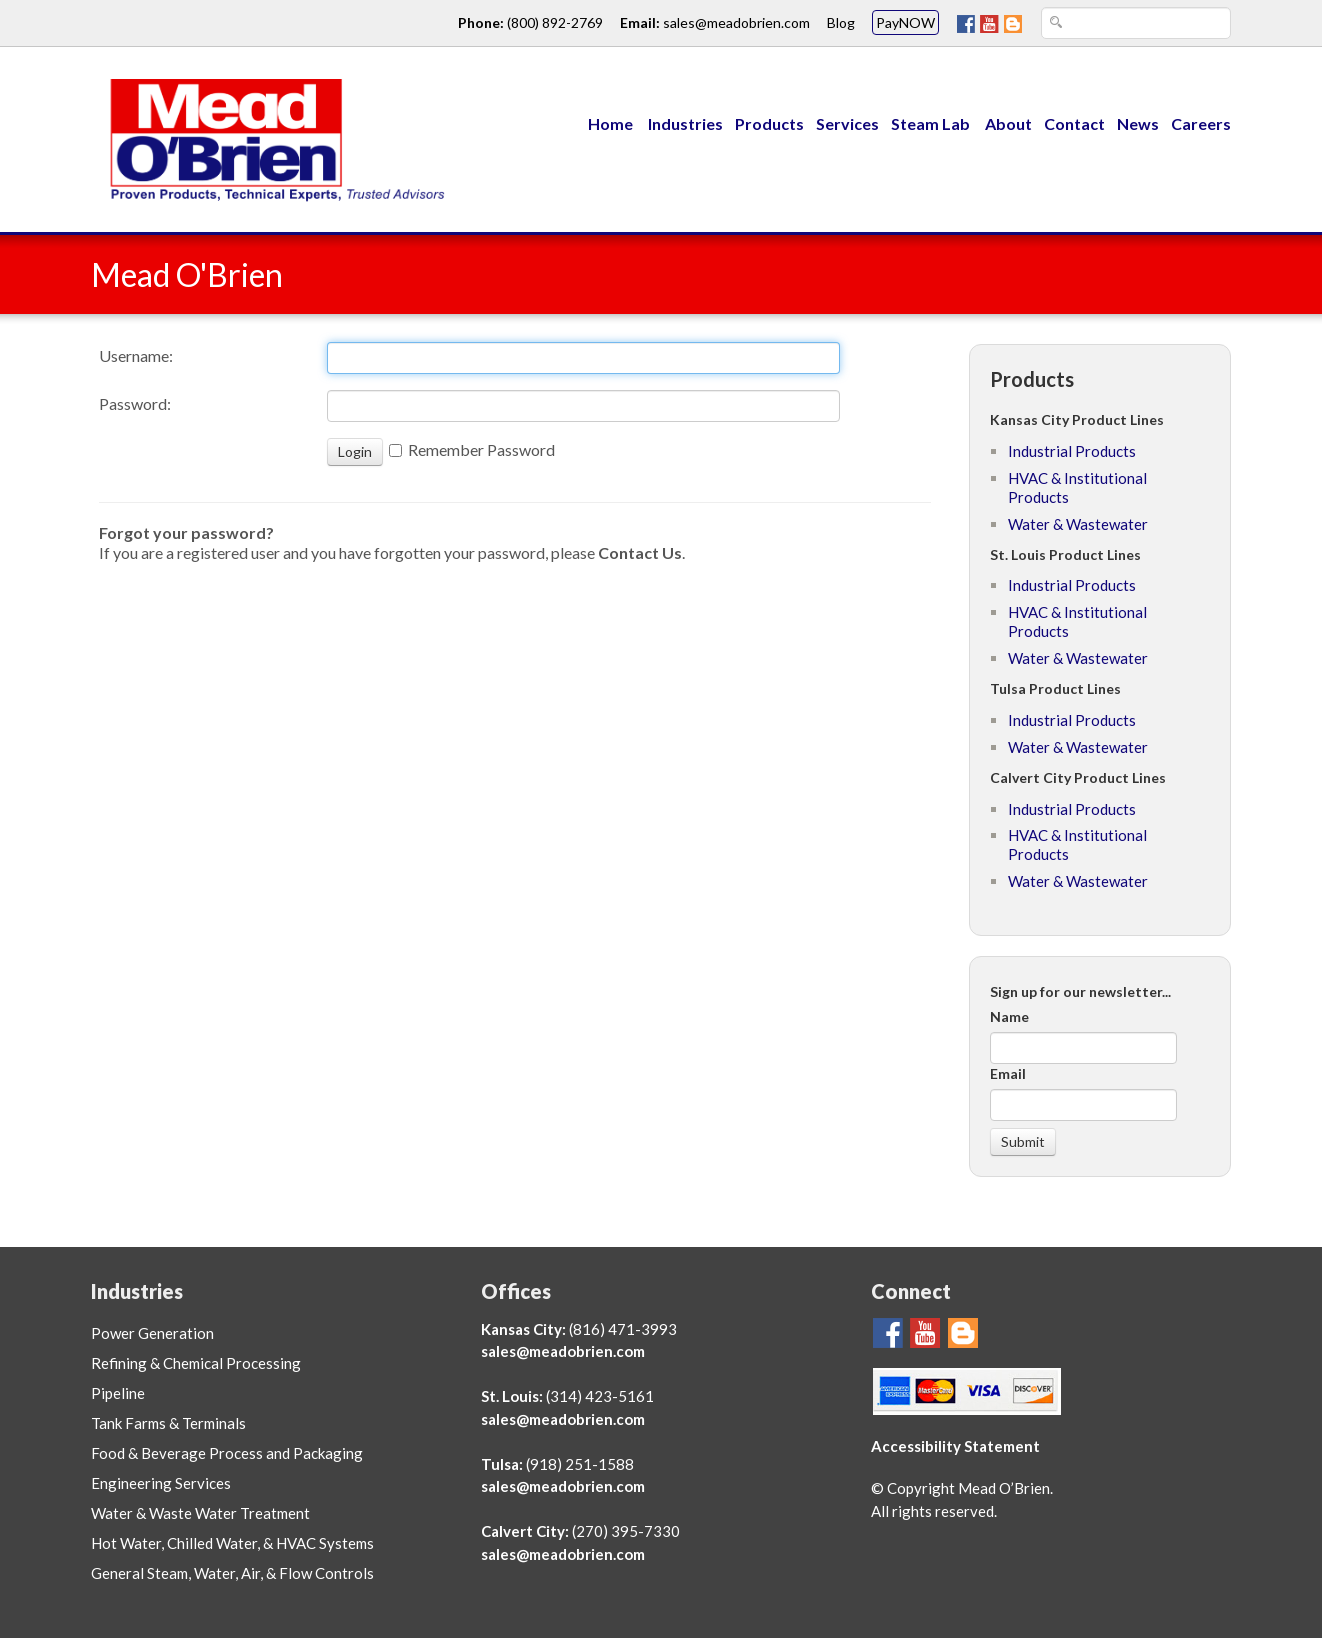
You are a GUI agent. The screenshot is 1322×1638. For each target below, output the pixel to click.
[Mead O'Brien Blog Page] (1013, 22)
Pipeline (118, 1393)
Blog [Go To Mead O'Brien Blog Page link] (841, 22)
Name (1009, 1016)
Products (769, 123)
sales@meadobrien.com (563, 1351)
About (1008, 123)
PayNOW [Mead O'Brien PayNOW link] (905, 22)
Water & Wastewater (1078, 524)
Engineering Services (161, 1483)
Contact (1074, 123)
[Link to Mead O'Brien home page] (271, 137)
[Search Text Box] (1136, 23)
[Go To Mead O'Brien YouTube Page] (989, 22)
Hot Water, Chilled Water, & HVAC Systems (232, 1543)
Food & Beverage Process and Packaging (227, 1453)
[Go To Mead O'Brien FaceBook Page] (966, 22)
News (1138, 123)
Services (847, 123)
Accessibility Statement (955, 1446)
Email (1008, 1073)
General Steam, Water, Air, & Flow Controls (232, 1573)
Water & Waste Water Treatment (200, 1513)
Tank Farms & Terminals (168, 1423)
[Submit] (1023, 1142)
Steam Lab (932, 123)
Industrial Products (1072, 451)
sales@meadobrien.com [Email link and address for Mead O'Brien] (736, 22)
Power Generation (152, 1333)
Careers (1201, 123)
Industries (685, 123)
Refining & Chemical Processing (196, 1363)
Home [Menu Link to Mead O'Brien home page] (610, 123)
